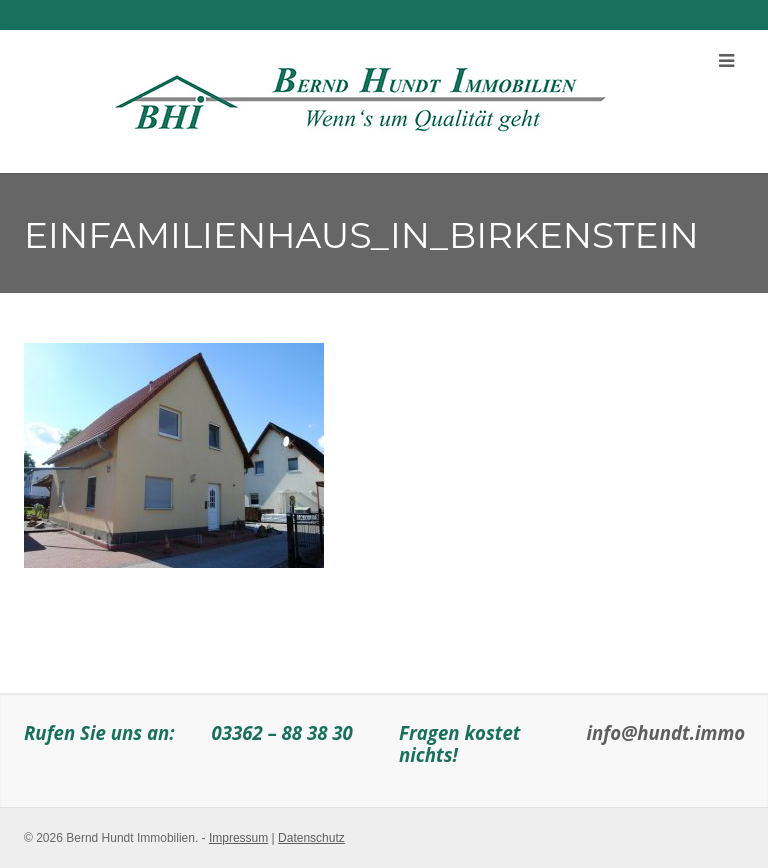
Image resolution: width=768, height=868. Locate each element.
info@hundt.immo (666, 732)
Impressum (238, 838)
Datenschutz (311, 838)
